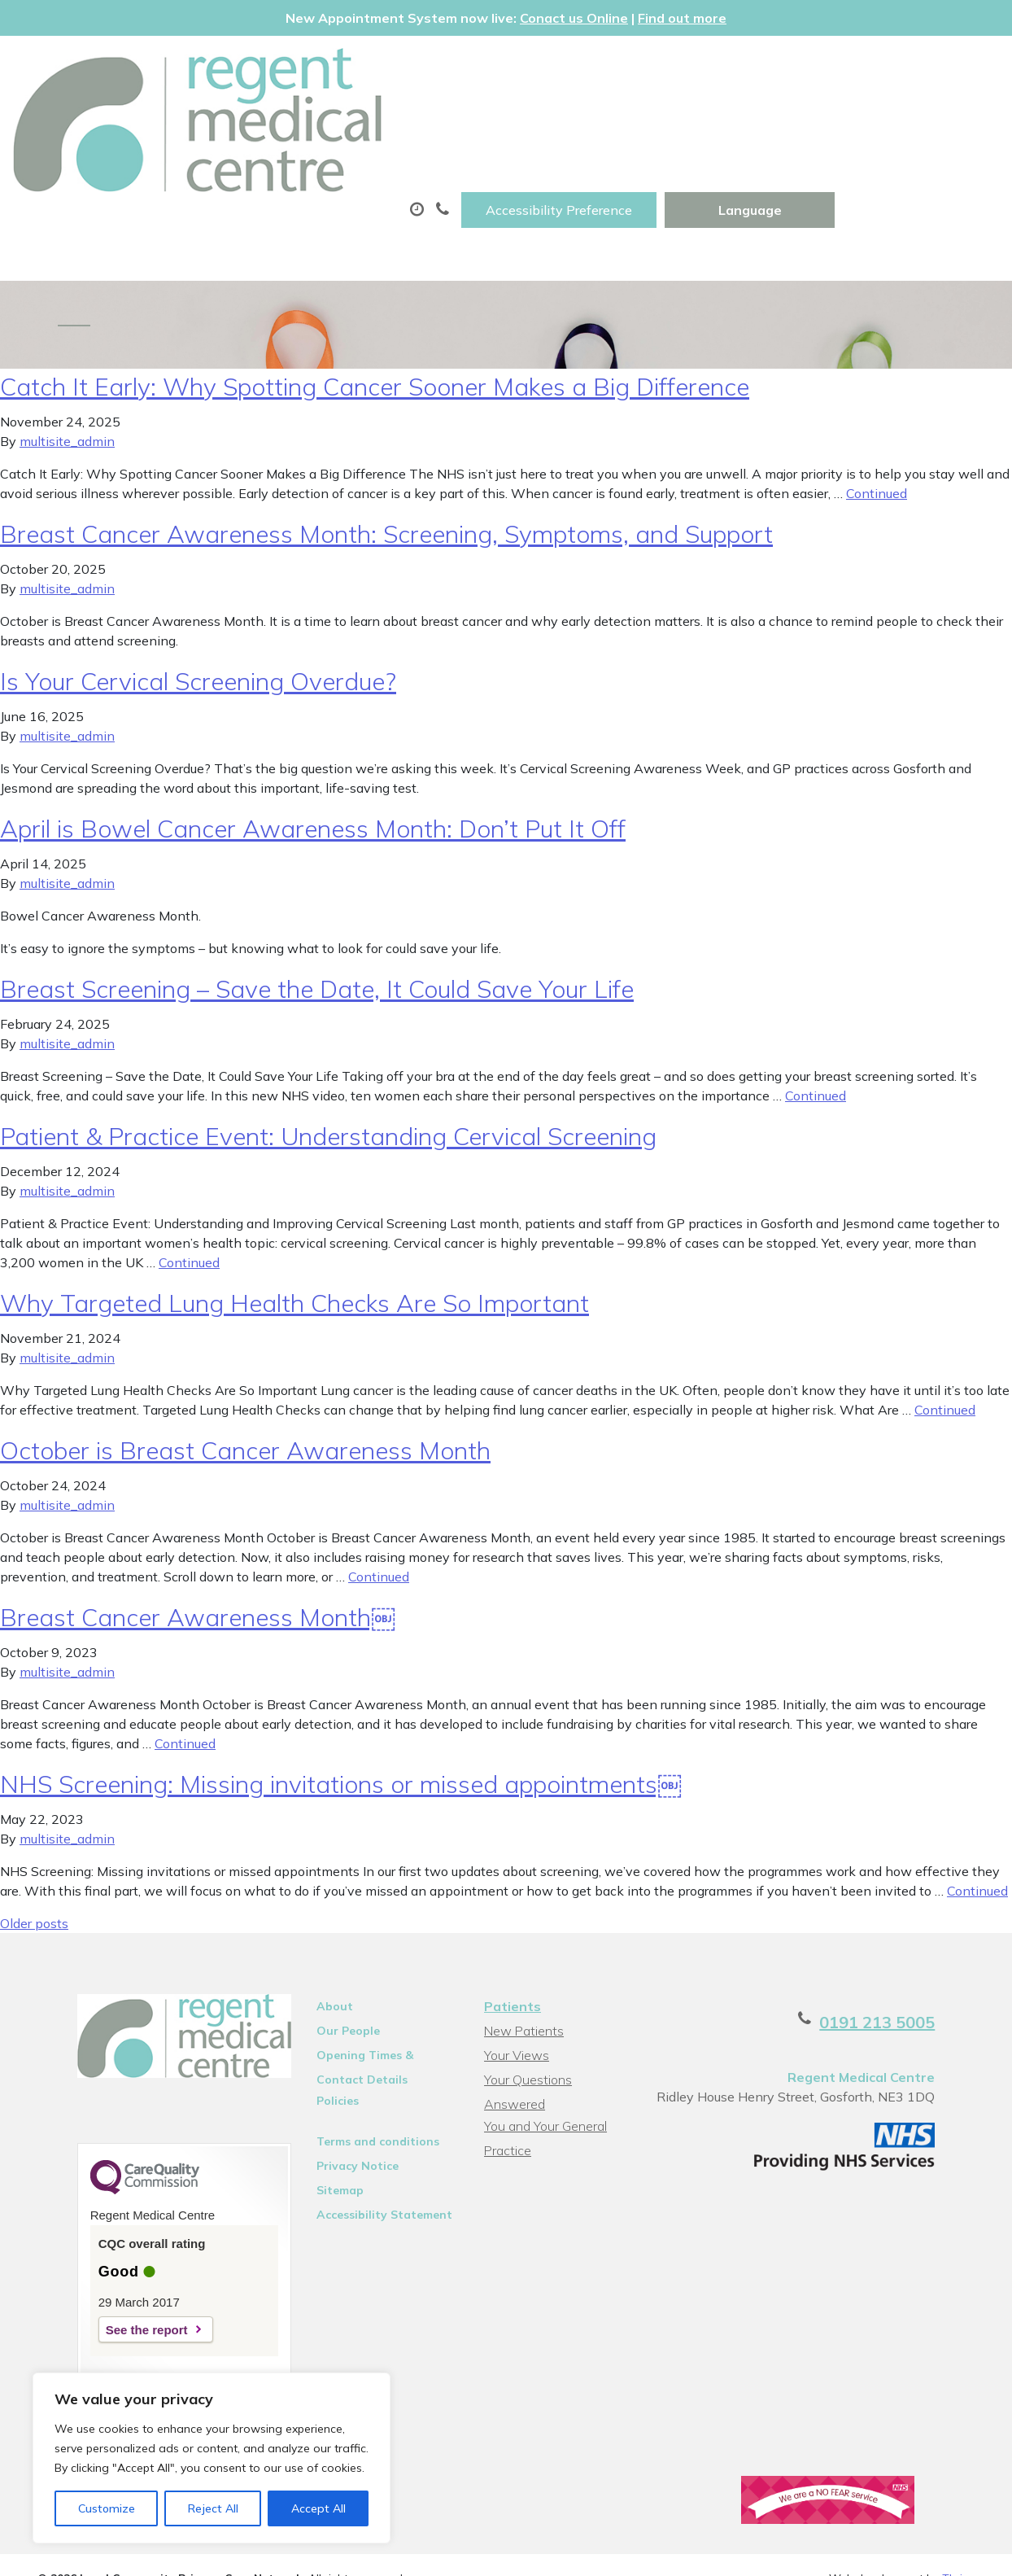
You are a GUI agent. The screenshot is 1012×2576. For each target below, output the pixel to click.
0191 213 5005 (917, 1981)
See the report (107, 2296)
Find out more (682, 18)
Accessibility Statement (366, 2174)
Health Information (421, 173)
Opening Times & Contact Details (372, 2017)
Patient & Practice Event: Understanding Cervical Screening (328, 1095)
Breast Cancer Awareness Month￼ (197, 1576)
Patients (510, 1965)
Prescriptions (538, 116)
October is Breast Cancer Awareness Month (245, 1409)
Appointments (379, 116)
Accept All (318, 2508)
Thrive (958, 2551)
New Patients (246, 173)
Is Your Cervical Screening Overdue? (198, 640)
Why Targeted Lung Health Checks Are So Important (294, 1262)
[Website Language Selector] (914, 66)
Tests (811, 116)
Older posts (34, 1882)
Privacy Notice (340, 2125)
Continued (876, 452)
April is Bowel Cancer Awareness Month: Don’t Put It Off (313, 787)
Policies (320, 2060)
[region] (211, 2458)
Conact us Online (574, 18)
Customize (106, 2508)
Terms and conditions (360, 2100)
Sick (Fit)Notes (687, 116)
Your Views (514, 2014)
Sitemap (322, 2149)
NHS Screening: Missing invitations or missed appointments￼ (341, 1743)
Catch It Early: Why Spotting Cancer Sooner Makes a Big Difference (374, 345)
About (233, 116)
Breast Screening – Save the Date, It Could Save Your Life (317, 948)
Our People (330, 1990)
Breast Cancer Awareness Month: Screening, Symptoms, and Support (386, 493)
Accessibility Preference (723, 66)
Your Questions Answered (558, 2039)
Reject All (213, 2508)
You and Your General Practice (543, 2065)
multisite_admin (67, 400)
